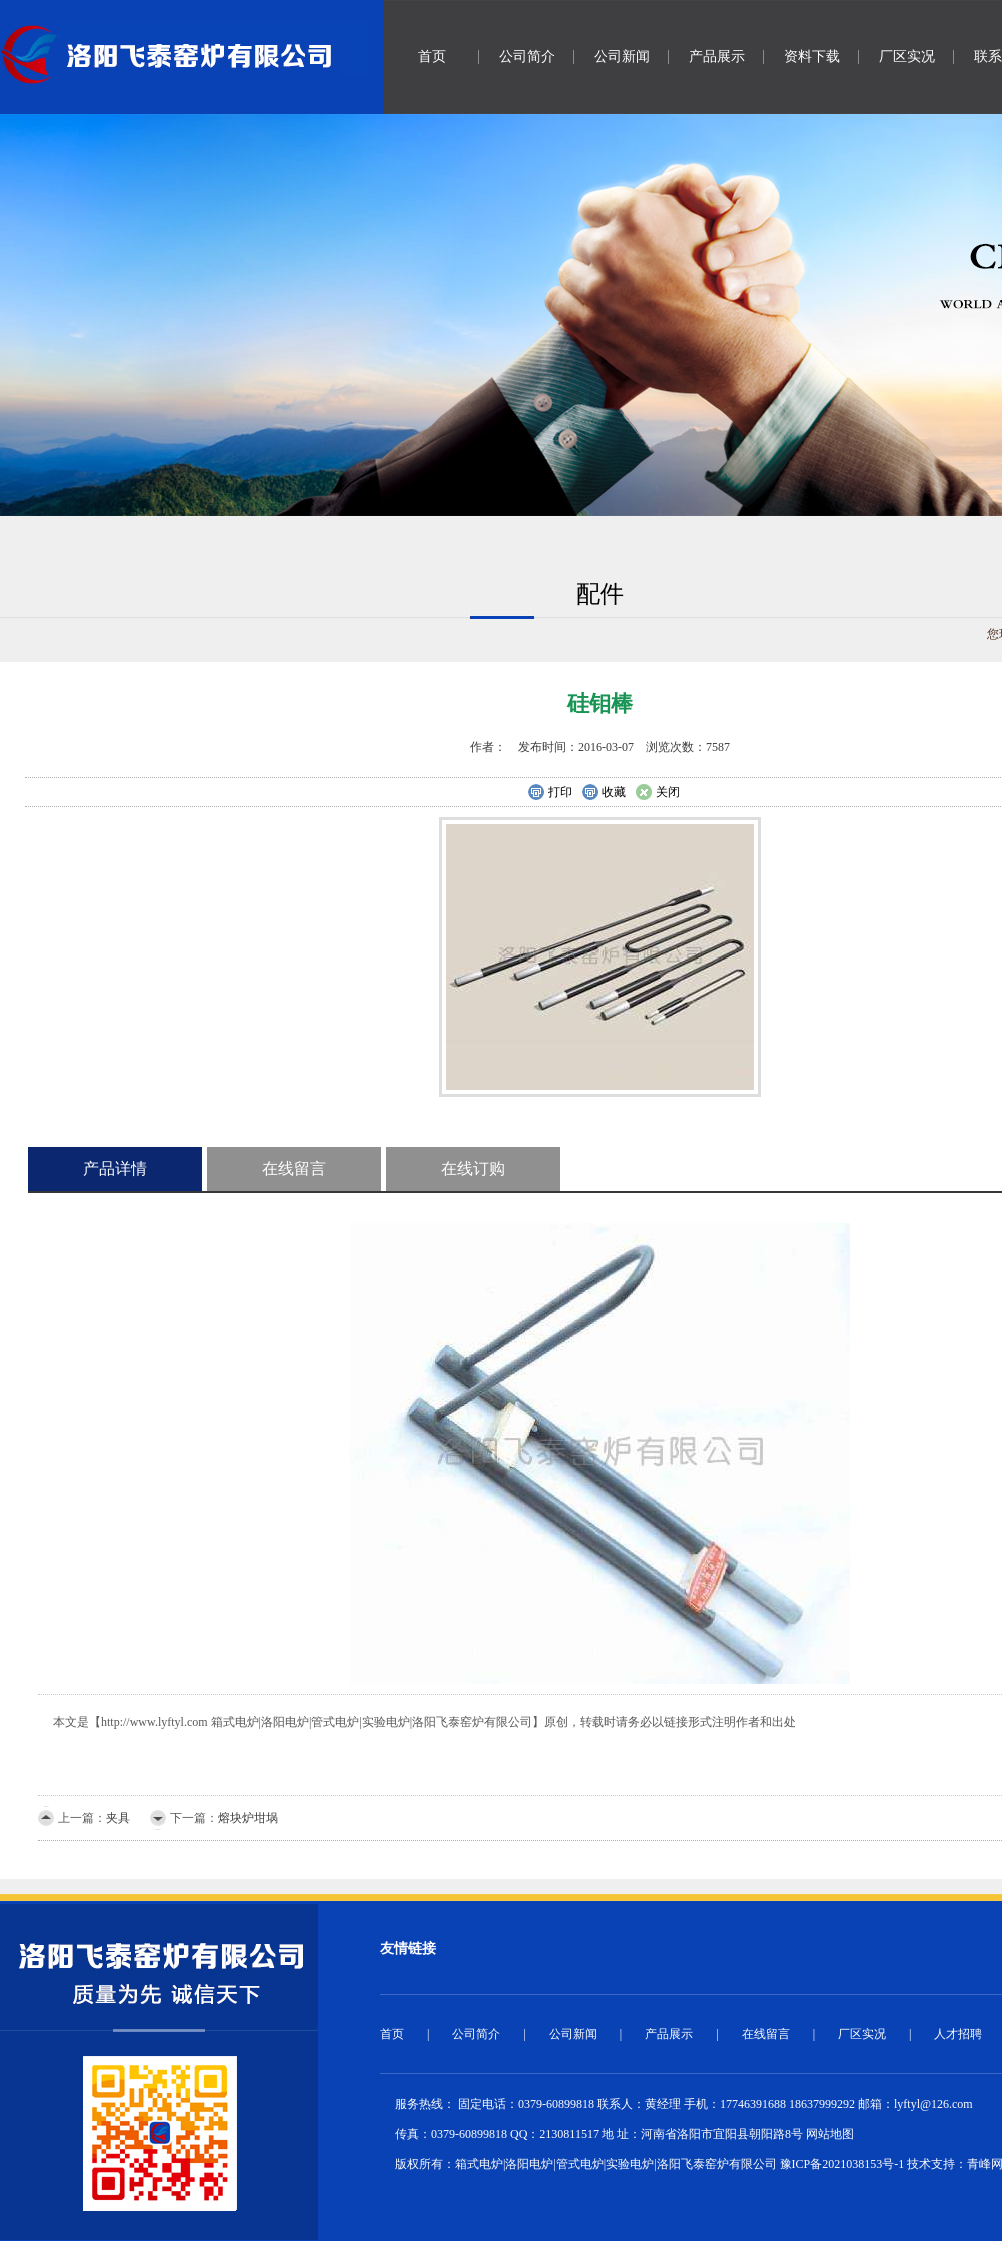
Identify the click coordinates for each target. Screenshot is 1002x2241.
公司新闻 (622, 56)
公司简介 (527, 56)
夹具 (118, 1818)
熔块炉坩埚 (248, 1818)
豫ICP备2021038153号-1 (842, 2164)
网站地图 (830, 2134)
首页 (432, 56)
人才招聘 (958, 2034)
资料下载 (812, 56)
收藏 (603, 793)
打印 (549, 793)
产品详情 (115, 1168)
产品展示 (717, 56)
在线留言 (294, 1168)
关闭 (657, 793)
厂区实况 (907, 56)
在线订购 (473, 1168)
